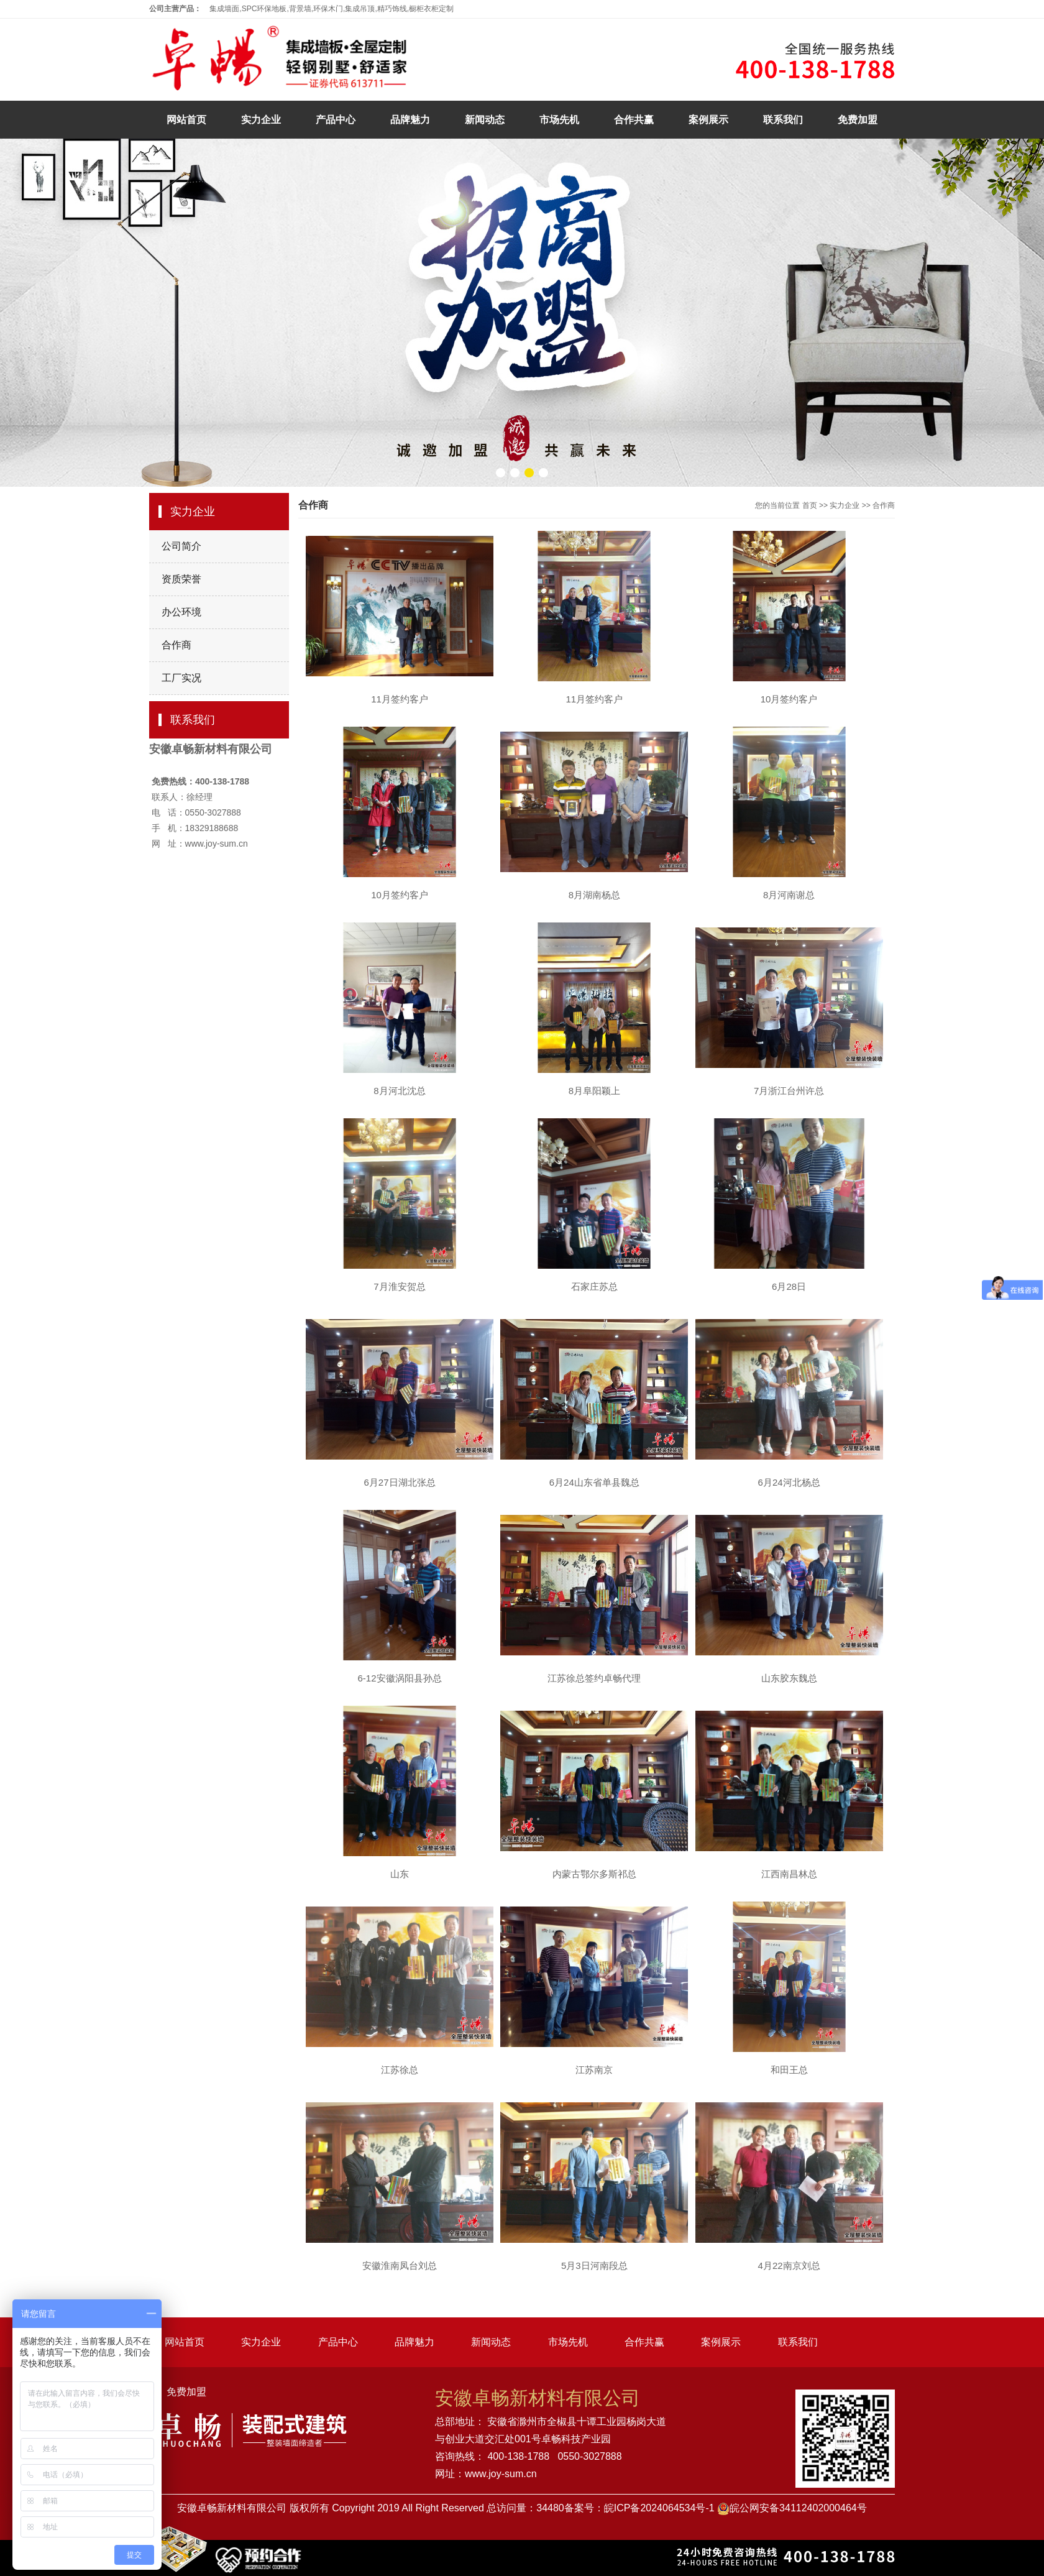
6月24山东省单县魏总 (594, 1482)
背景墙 (300, 8)
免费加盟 (857, 119)
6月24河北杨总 (789, 1482)
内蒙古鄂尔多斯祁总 (594, 1874)
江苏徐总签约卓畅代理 (594, 1678)
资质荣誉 (181, 579)
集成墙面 (224, 8)
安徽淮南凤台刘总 (399, 2265)
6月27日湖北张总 (399, 1482)
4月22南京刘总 (789, 2265)
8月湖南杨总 (594, 895)
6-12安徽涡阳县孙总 (399, 1678)
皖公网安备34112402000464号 (798, 2508)
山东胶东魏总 (789, 1678)
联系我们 (783, 119)
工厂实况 (181, 678)
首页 (809, 505)
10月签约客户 (789, 699)
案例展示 (708, 119)
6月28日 (789, 1286)
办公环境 (181, 612)
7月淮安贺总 (399, 1286)
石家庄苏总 (594, 1286)
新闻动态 (485, 119)
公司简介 (181, 546)
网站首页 (186, 119)
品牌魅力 (410, 119)
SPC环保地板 (264, 8)
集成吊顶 (360, 8)
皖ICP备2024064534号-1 (659, 2508)
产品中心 (335, 119)
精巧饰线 (392, 8)
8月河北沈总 (399, 1090)
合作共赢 (634, 119)
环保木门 (328, 8)
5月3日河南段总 (594, 2265)
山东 (399, 1874)
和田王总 (789, 2069)
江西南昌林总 (789, 1874)
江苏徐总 (399, 2069)
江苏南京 (594, 2069)
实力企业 (261, 119)
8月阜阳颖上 (594, 1090)
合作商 (176, 645)
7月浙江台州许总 (789, 1090)
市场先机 (559, 119)
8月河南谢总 (789, 895)
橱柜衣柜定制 (431, 8)
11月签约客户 (399, 699)
